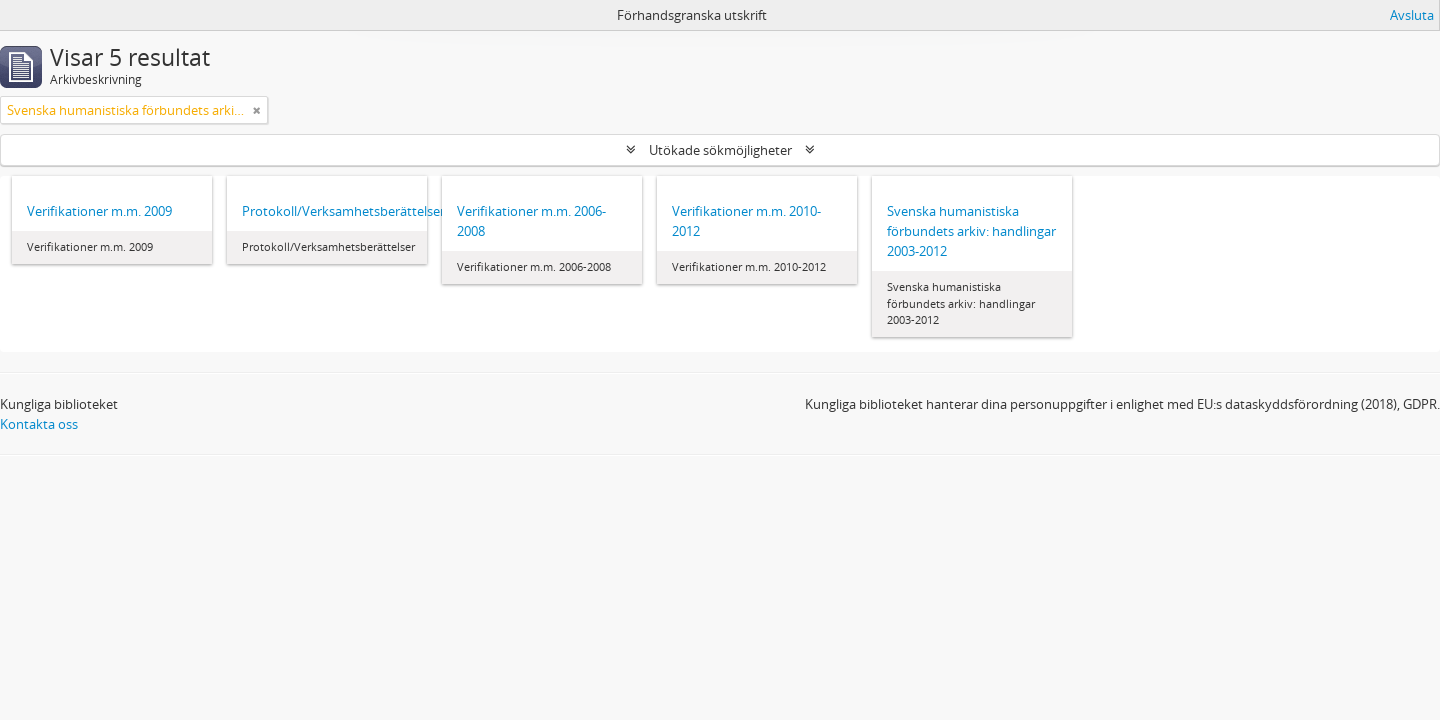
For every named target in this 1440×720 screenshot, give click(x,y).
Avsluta (1412, 15)
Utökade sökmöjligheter (720, 150)
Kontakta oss (39, 424)
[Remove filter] (257, 110)
